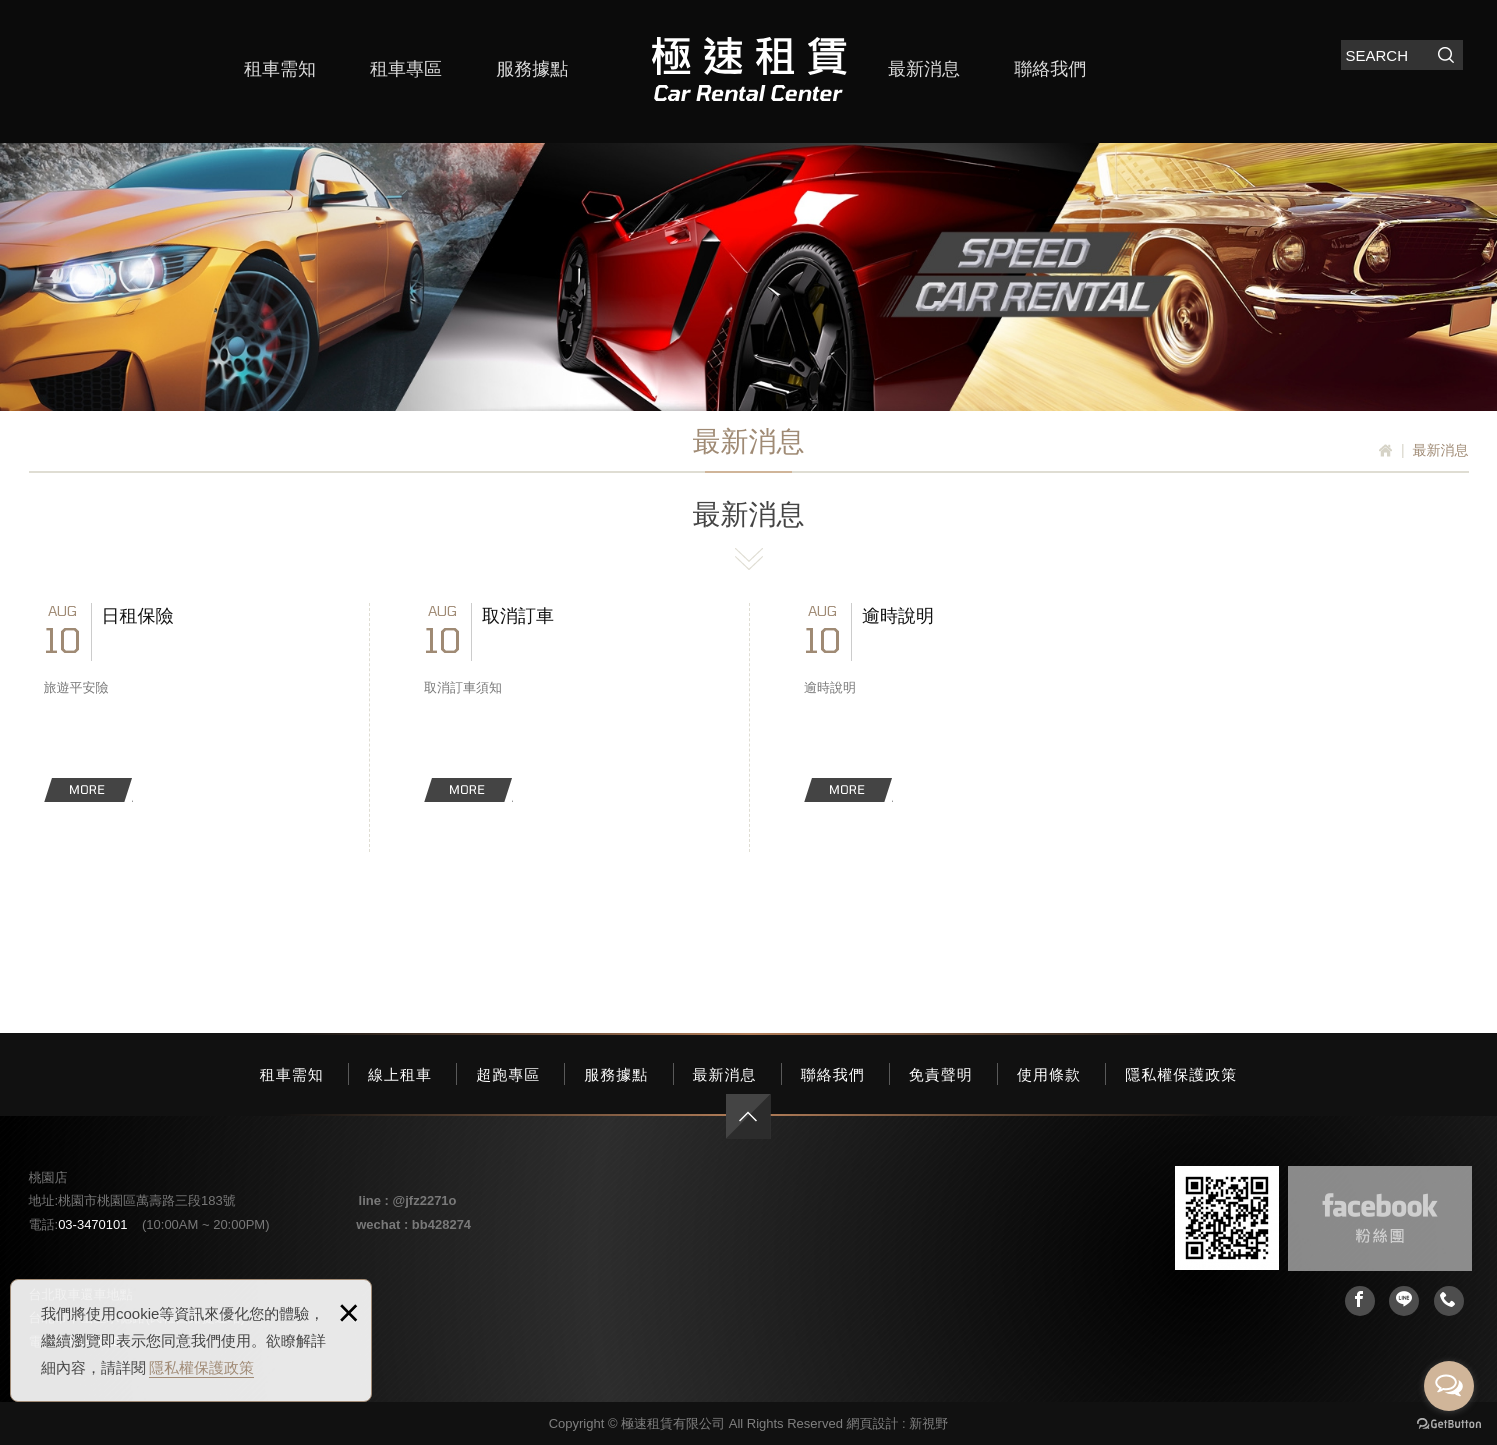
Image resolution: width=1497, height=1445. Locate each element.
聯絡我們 (1050, 69)
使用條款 (1049, 1074)
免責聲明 (941, 1074)
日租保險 (179, 702)
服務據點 (532, 69)
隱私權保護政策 (201, 1367)
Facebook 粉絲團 (1380, 1218)
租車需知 (280, 69)
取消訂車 (559, 702)
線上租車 (400, 1074)
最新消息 (924, 69)
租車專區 (406, 69)
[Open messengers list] (1449, 1386)
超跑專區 (508, 1074)
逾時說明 (939, 702)
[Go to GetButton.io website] (1449, 1424)
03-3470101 (92, 1224)
